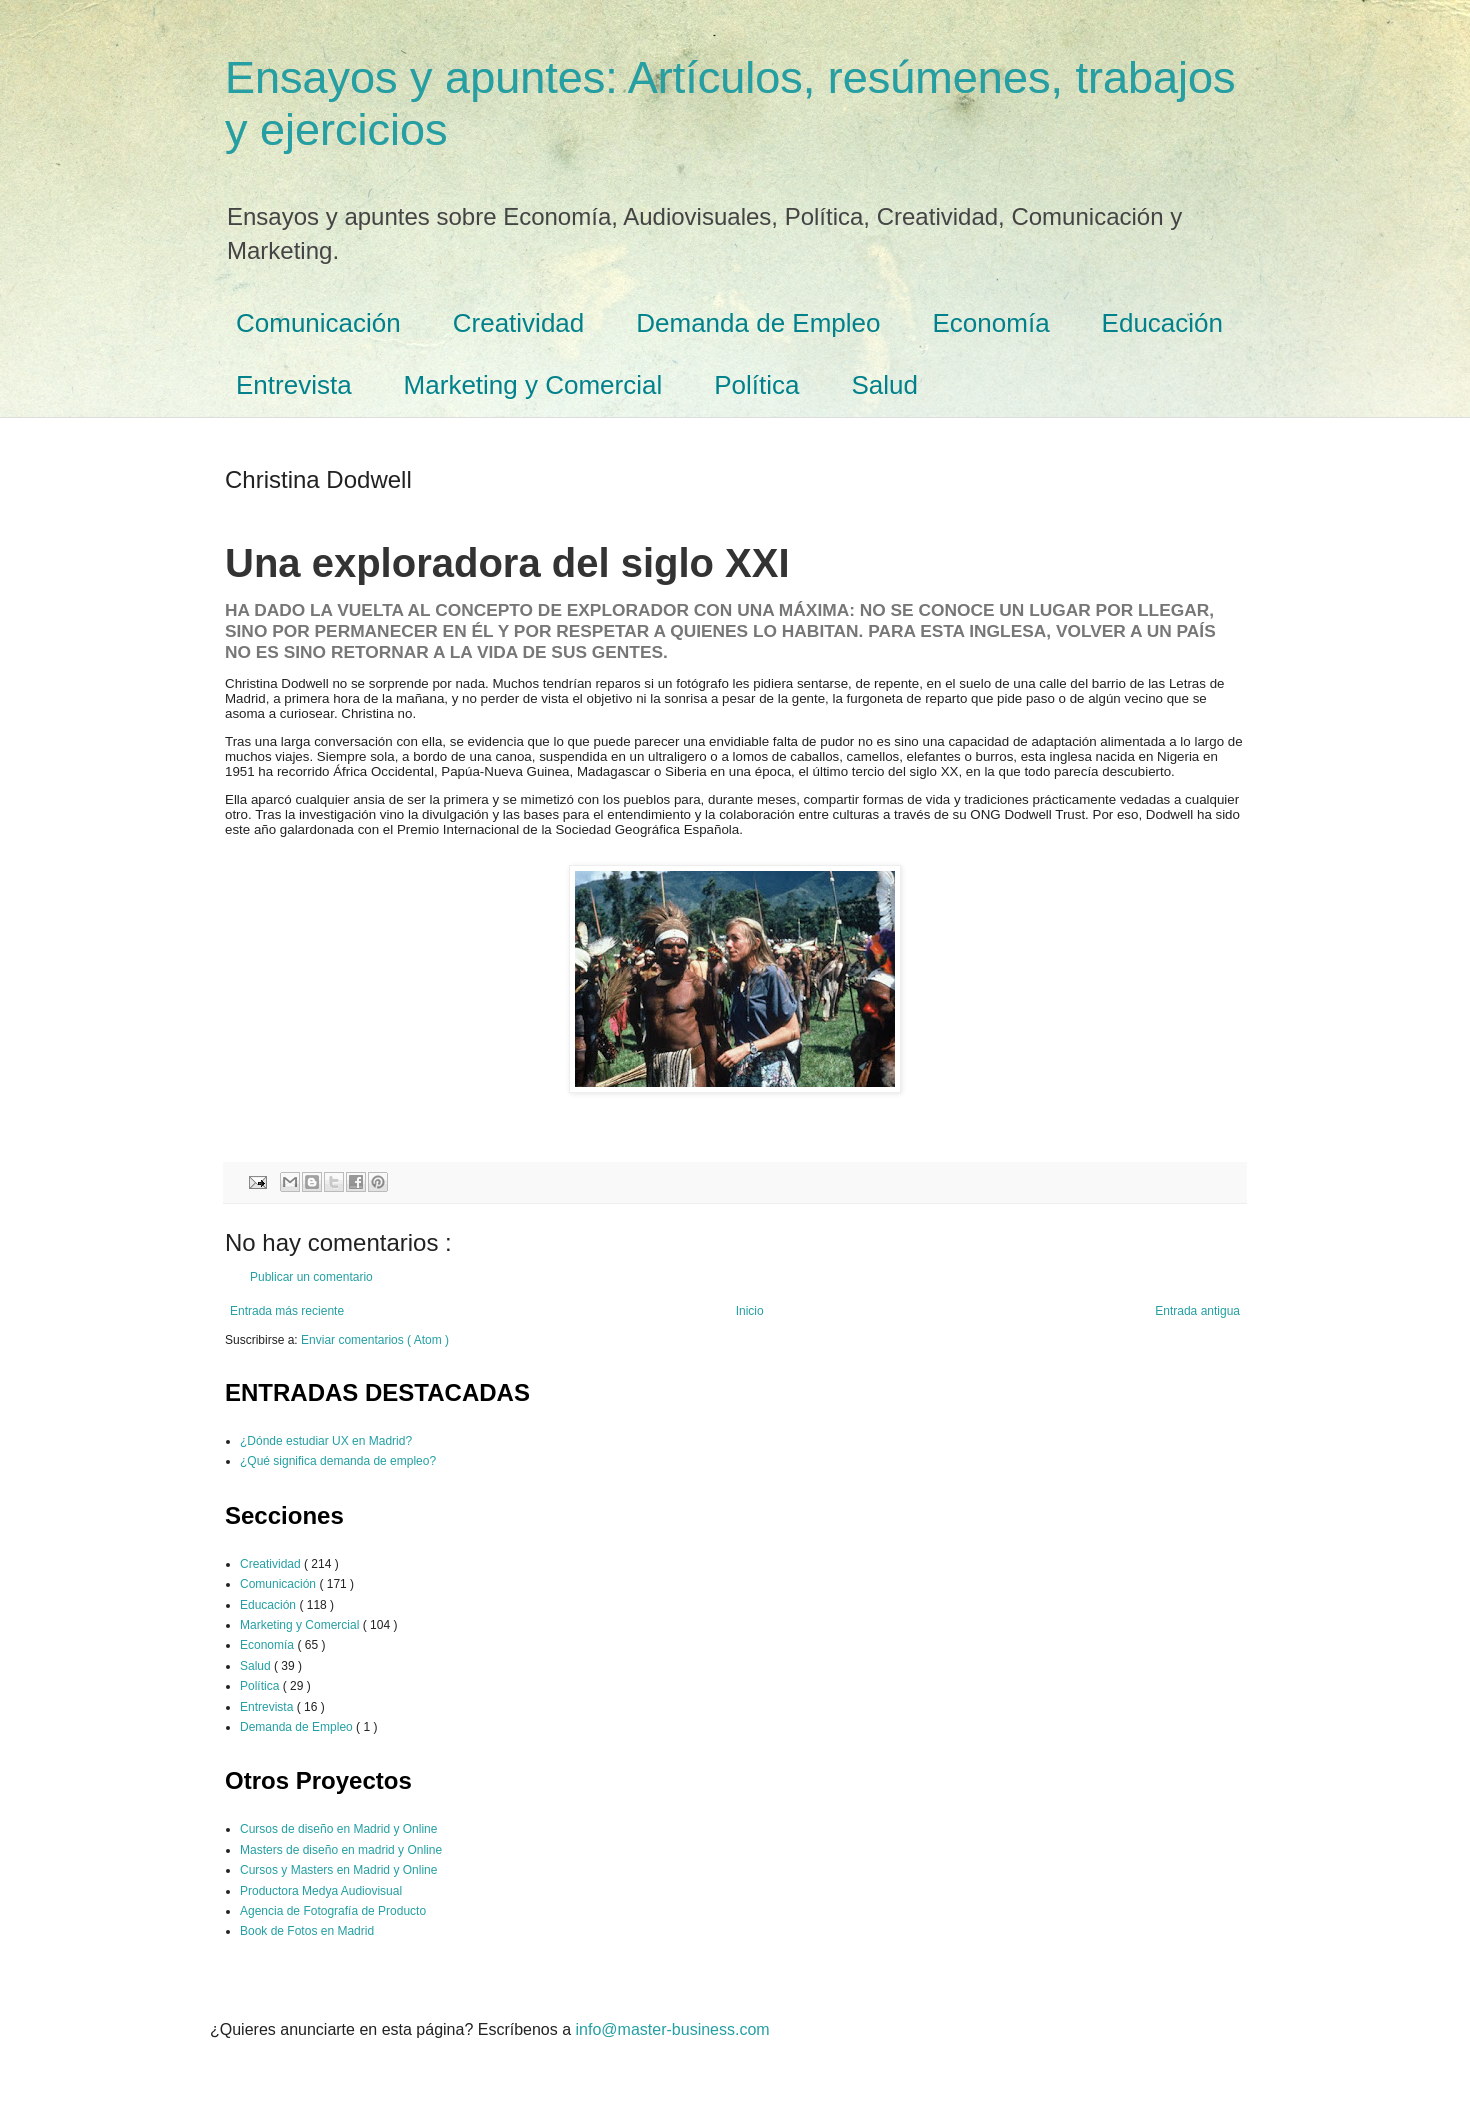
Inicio (750, 1311)
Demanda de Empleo (758, 323)
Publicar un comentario (311, 1277)
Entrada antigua (1197, 1311)
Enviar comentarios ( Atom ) (375, 1340)
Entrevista (294, 385)
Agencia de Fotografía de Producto (333, 1911)
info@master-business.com (673, 2029)
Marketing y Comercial (533, 385)
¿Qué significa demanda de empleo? (338, 1461)
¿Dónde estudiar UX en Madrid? (326, 1441)
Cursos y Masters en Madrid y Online (338, 1870)
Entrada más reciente (287, 1311)
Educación (1162, 323)
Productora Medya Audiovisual (321, 1891)
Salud (885, 385)
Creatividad (519, 323)
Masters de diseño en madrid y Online (341, 1850)
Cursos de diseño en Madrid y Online (338, 1829)
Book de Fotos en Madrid (307, 1931)
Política (756, 385)
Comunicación (318, 323)
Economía (991, 323)
